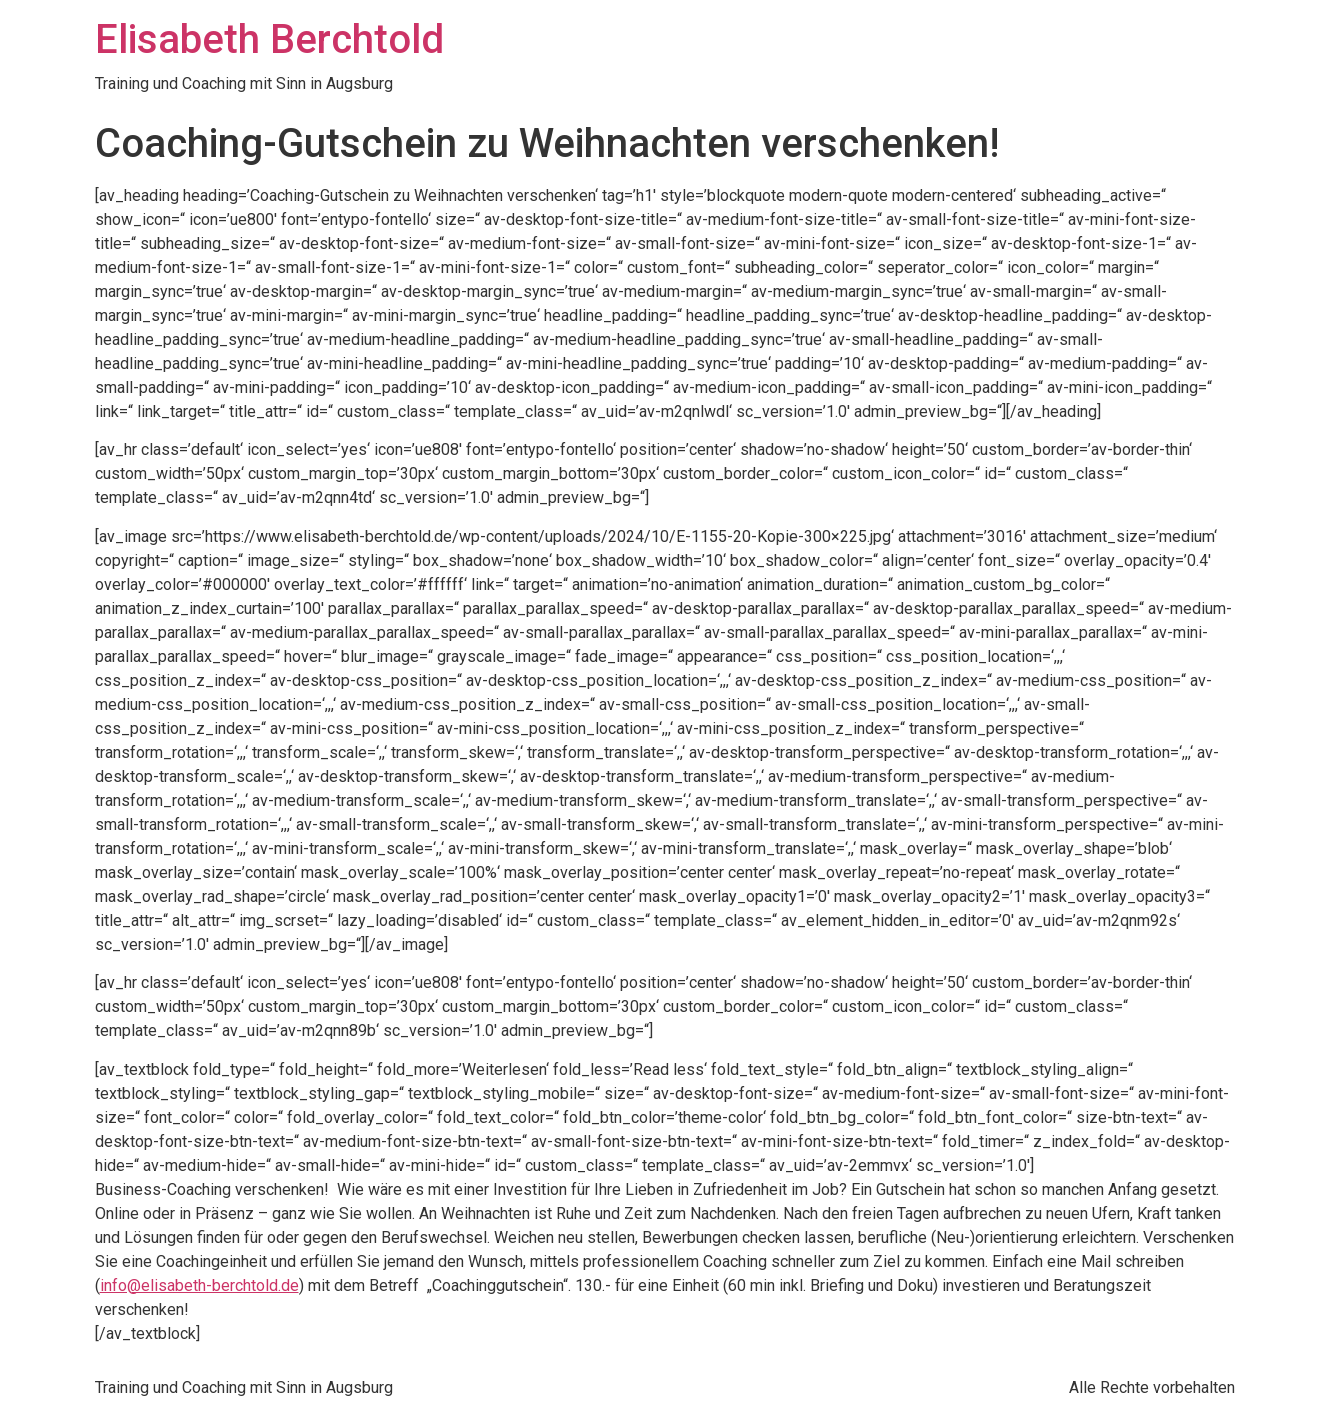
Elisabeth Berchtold (269, 39)
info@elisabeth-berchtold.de (199, 1285)
